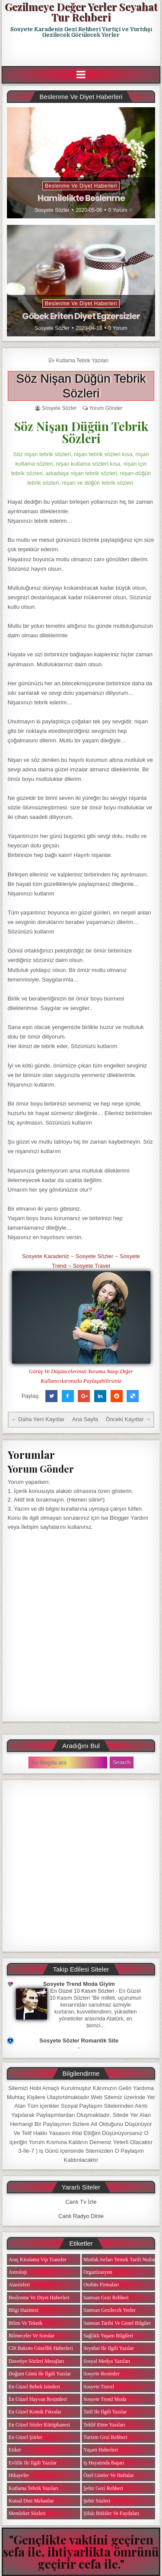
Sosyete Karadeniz (45, 1256)
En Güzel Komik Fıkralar (35, 2412)
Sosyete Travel (91, 1265)
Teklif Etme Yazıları (104, 2425)
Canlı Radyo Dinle (81, 2216)
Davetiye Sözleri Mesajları (36, 2361)
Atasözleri (19, 2285)
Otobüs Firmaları (101, 2285)
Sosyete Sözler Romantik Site (78, 2040)
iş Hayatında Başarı (103, 2463)
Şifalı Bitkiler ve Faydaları (111, 2513)
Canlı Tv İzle (80, 2202)
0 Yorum (117, 210)
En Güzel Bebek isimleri (34, 2387)
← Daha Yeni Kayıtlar (38, 1419)
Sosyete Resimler (101, 2374)
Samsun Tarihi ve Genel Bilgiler (117, 2323)
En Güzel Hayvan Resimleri (38, 2399)
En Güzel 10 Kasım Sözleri (82, 1991)
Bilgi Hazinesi (23, 2310)
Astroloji (18, 2272)
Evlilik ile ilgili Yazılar (33, 2463)
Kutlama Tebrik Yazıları (82, 361)
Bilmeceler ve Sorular (31, 2336)
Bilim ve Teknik (26, 2323)
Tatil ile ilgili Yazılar (105, 2412)
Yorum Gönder (106, 408)
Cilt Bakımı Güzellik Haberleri (41, 2348)
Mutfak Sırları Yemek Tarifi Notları (120, 2259)
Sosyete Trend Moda (104, 2399)
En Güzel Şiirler (25, 2437)
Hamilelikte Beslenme (81, 198)
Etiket (15, 2450)
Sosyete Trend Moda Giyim (79, 1984)
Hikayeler (19, 2475)
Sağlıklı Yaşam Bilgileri (108, 2336)
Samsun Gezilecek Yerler (109, 2310)
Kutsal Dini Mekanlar (31, 2501)
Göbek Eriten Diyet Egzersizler (81, 316)
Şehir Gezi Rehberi (103, 2488)
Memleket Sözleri (27, 2513)
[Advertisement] (82, 52)
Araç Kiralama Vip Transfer (38, 2259)
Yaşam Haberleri (100, 2450)
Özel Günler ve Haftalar (108, 2475)
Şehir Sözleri (96, 2501)
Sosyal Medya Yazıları (106, 2361)
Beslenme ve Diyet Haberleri (81, 186)
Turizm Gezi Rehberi (105, 2437)
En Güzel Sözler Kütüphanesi (39, 2425)
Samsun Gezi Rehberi (106, 2298)
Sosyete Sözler (52, 210)
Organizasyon (97, 2272)
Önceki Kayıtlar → (128, 1419)
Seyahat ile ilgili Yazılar (108, 2348)
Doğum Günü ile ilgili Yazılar (40, 2374)
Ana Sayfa (85, 1419)
